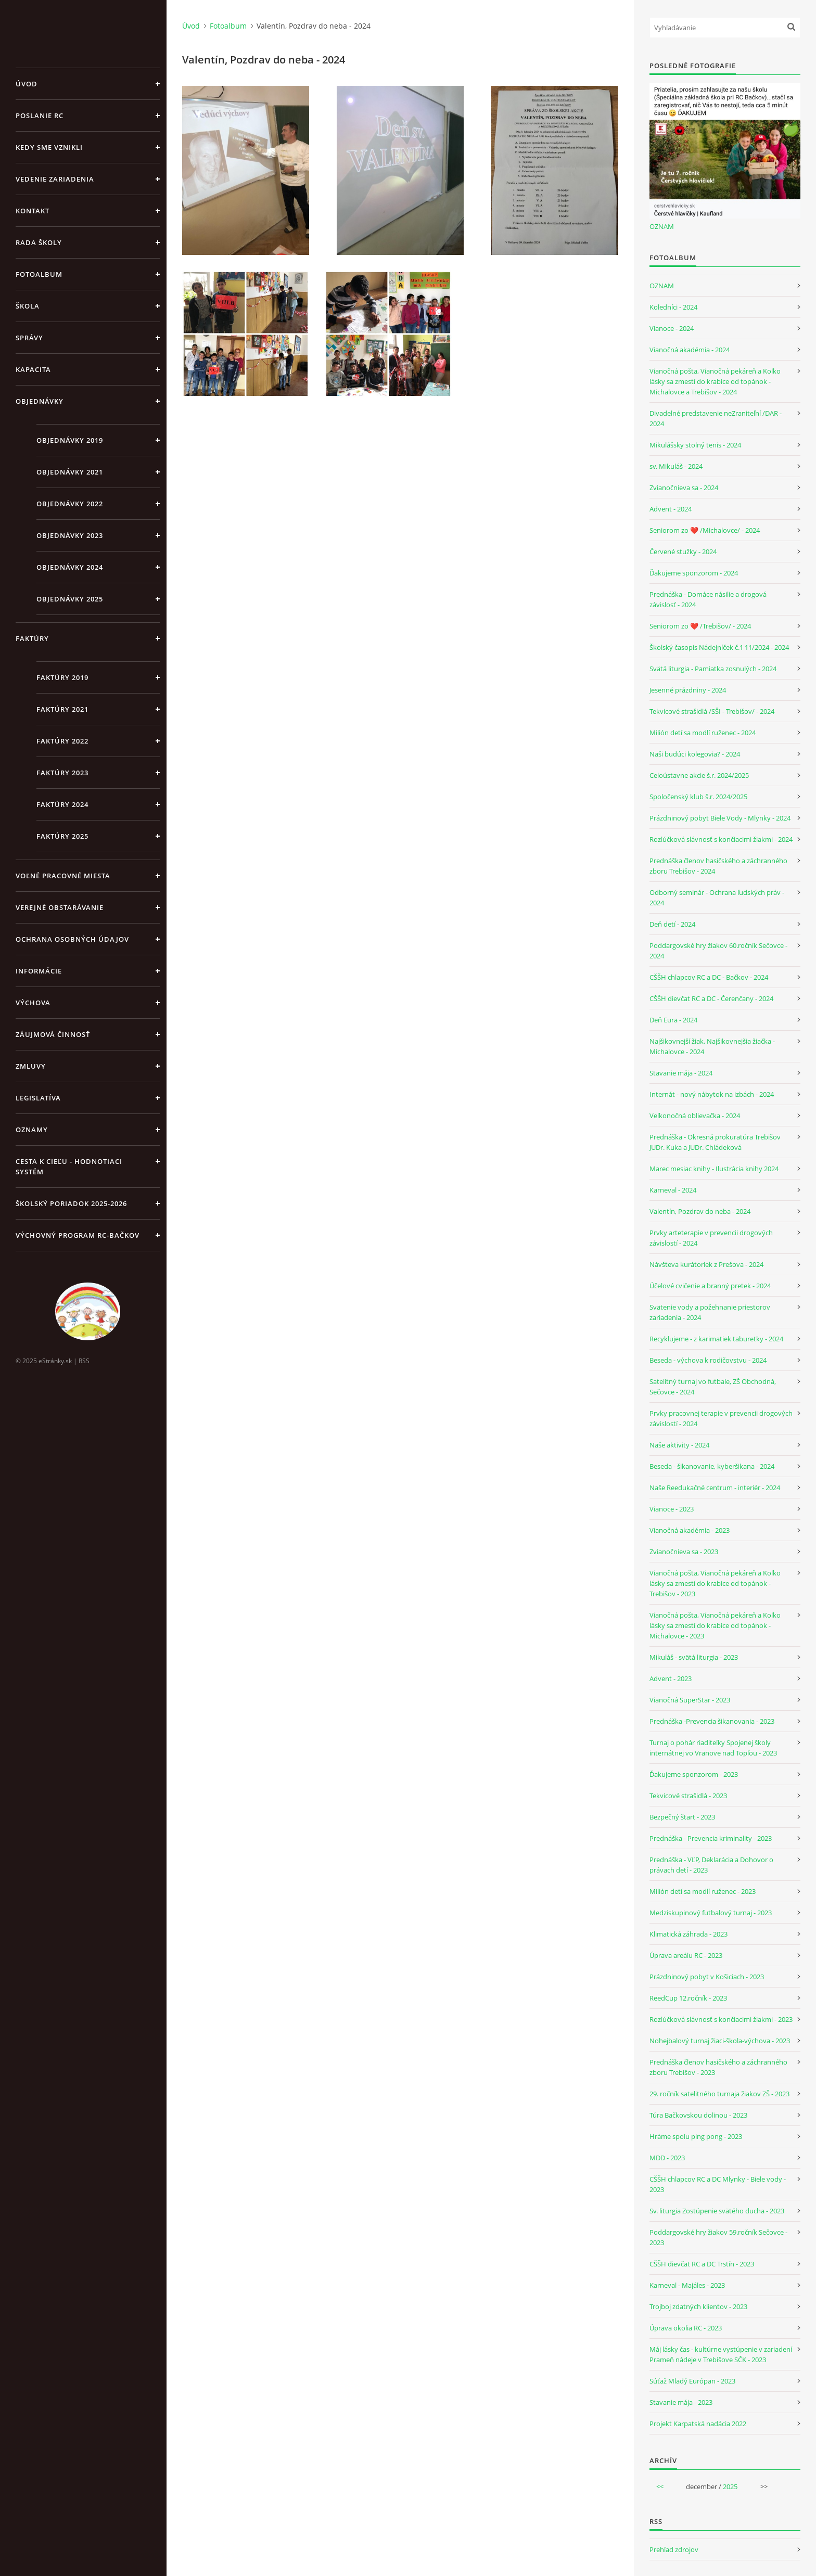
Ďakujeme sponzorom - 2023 (693, 1774)
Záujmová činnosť (53, 1034)
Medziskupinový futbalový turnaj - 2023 (710, 1912)
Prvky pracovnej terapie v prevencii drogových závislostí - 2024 (721, 1418)
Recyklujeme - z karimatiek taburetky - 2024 (716, 1338)
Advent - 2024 (670, 509)
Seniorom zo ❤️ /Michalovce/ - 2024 (704, 530)
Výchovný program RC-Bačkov (77, 1235)
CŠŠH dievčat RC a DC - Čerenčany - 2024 (711, 998)
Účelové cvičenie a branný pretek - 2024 (710, 1285)
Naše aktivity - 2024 (679, 1445)
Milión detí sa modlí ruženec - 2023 (702, 1891)
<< (660, 2486)
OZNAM (661, 226)
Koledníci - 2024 (673, 307)
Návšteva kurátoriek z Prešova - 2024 (706, 1264)
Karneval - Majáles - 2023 (687, 2285)
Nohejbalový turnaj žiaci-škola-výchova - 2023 (719, 2040)
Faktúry (32, 638)
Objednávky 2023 (69, 535)
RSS (84, 1360)
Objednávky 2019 (69, 440)
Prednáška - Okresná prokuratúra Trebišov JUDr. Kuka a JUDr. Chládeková (715, 1142)
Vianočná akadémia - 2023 (689, 1530)
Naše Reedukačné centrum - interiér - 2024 (714, 1487)
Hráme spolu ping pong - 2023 (695, 2136)
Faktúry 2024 (62, 804)
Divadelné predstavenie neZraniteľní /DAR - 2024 (715, 418)
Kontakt (32, 210)
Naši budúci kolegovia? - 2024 (694, 754)
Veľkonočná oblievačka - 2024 (694, 1115)
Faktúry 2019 (62, 677)
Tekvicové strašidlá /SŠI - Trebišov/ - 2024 (711, 711)
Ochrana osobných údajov (72, 939)
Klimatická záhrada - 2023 (688, 1934)
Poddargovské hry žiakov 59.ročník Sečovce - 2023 (718, 2237)
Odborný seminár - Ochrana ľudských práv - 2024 (716, 897)
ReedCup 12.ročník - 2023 (688, 1998)
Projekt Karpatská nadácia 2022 (697, 2423)
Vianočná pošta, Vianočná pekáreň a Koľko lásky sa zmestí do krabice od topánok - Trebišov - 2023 (715, 1583)
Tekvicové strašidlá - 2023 (688, 1795)
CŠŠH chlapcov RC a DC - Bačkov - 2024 (708, 977)
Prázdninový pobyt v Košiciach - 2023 (706, 1976)
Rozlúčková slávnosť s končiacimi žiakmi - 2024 (721, 839)
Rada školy (39, 242)
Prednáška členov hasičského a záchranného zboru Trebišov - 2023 (718, 2067)
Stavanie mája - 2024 (680, 1073)
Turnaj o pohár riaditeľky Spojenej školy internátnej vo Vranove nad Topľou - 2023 (713, 1748)
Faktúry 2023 (62, 772)
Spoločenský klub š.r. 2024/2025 (698, 796)
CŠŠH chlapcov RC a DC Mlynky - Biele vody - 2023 (717, 2184)
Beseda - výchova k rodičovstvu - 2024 (708, 1360)
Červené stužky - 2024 (683, 551)
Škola (28, 306)
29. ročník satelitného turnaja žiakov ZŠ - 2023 (719, 2093)
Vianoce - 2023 (671, 1509)
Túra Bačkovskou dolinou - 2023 (698, 2115)
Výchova (33, 1002)
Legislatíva (38, 1098)
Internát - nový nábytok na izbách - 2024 (711, 1094)
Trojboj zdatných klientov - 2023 (698, 2306)
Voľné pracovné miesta (63, 875)
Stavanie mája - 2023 (680, 2402)
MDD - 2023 (667, 2157)
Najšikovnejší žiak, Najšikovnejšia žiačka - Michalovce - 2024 (712, 1046)
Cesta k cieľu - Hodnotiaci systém (69, 1166)
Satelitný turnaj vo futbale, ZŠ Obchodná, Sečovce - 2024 (712, 1386)
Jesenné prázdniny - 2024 (687, 690)
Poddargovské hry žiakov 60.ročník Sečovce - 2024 (718, 950)
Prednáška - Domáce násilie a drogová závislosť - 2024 (708, 599)
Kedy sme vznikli (49, 147)
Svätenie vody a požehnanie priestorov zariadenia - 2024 (709, 1312)
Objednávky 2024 (69, 567)
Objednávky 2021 (69, 472)
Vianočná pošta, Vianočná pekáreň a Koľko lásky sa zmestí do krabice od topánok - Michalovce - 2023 (715, 1625)
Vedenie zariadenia (55, 179)
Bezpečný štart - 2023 (682, 1817)
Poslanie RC (39, 115)
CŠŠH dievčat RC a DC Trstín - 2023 (701, 2264)
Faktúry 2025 (62, 836)
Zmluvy (31, 1066)
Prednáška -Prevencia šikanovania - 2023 (711, 1721)
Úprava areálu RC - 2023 (685, 1955)
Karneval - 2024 (672, 1190)
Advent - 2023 (670, 1678)
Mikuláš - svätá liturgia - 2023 (693, 1657)
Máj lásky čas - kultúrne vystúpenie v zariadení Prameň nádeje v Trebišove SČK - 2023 (720, 2354)
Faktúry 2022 (62, 741)
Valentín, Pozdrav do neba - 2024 (699, 1211)
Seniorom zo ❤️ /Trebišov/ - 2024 (700, 626)
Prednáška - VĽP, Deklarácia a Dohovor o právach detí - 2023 (711, 1865)
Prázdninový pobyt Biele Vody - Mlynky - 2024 (719, 818)
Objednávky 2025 (69, 599)
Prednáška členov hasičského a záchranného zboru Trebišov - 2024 (718, 866)
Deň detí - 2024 (672, 924)
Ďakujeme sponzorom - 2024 (693, 573)
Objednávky (39, 401)
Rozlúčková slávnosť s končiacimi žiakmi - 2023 (721, 2019)
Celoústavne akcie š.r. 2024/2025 (699, 775)
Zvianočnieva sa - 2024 (683, 487)
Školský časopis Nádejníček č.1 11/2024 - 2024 (719, 647)
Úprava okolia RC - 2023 (685, 2328)
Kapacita (33, 369)
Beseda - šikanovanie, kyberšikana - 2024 (711, 1466)
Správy (29, 337)
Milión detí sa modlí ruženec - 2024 (702, 732)
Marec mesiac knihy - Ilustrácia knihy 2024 (714, 1168)
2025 (730, 2486)
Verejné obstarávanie (60, 907)
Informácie (39, 971)
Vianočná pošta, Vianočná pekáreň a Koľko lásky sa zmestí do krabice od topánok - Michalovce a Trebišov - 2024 (715, 381)
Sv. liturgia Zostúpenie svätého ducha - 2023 (716, 2210)
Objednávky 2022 (69, 503)
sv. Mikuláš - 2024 (676, 466)
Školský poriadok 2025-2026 (71, 1203)
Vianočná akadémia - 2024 (689, 349)
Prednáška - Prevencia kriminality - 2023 (710, 1838)
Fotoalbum (39, 274)
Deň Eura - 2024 (673, 1019)
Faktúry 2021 (62, 709)
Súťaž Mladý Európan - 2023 (692, 2381)
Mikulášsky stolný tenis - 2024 (695, 445)
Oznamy (32, 1129)
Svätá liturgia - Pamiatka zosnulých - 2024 (712, 668)
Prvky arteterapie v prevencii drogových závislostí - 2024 (711, 1238)
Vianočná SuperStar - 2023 (689, 1699)
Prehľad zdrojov (673, 2549)
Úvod (26, 83)
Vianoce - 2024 (671, 328)
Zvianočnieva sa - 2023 (683, 1551)
